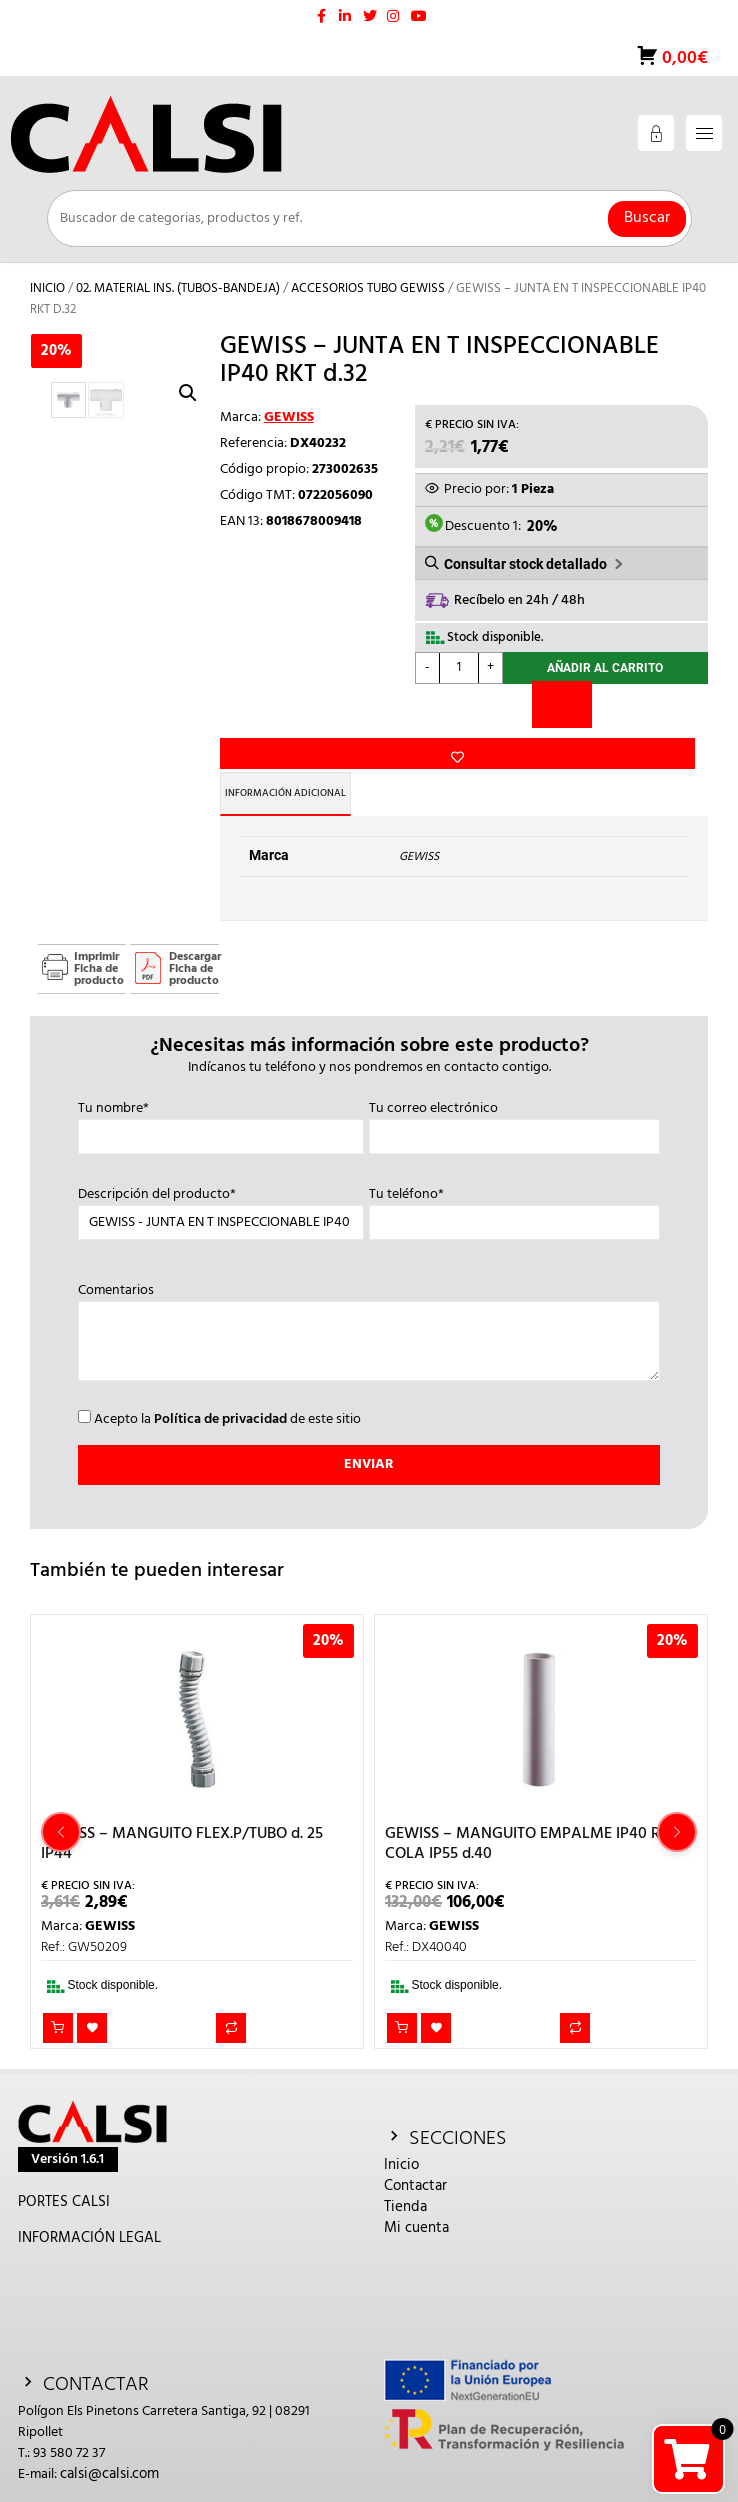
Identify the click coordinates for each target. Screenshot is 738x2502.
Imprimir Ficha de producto (99, 943)
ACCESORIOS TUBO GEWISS (368, 288)
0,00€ (683, 58)
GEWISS (289, 417)
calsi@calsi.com (109, 2448)
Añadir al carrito (605, 671)
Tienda (405, 2181)
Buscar (647, 218)
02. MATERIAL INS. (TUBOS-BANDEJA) (178, 288)
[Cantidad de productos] (459, 668)
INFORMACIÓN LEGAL (89, 2212)
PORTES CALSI (64, 2176)
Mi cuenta (416, 2202)
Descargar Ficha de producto (194, 943)
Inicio (47, 288)
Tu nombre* (221, 1097)
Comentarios (368, 1308)
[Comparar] (562, 709)
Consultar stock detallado (525, 564)
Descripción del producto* (221, 1183)
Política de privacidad (220, 1393)
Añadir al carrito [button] (58, 2002)
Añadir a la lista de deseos (254, 672)
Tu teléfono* (514, 1183)
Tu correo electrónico (514, 1097)
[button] (188, 393)
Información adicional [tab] (301, 767)
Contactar (415, 2160)
